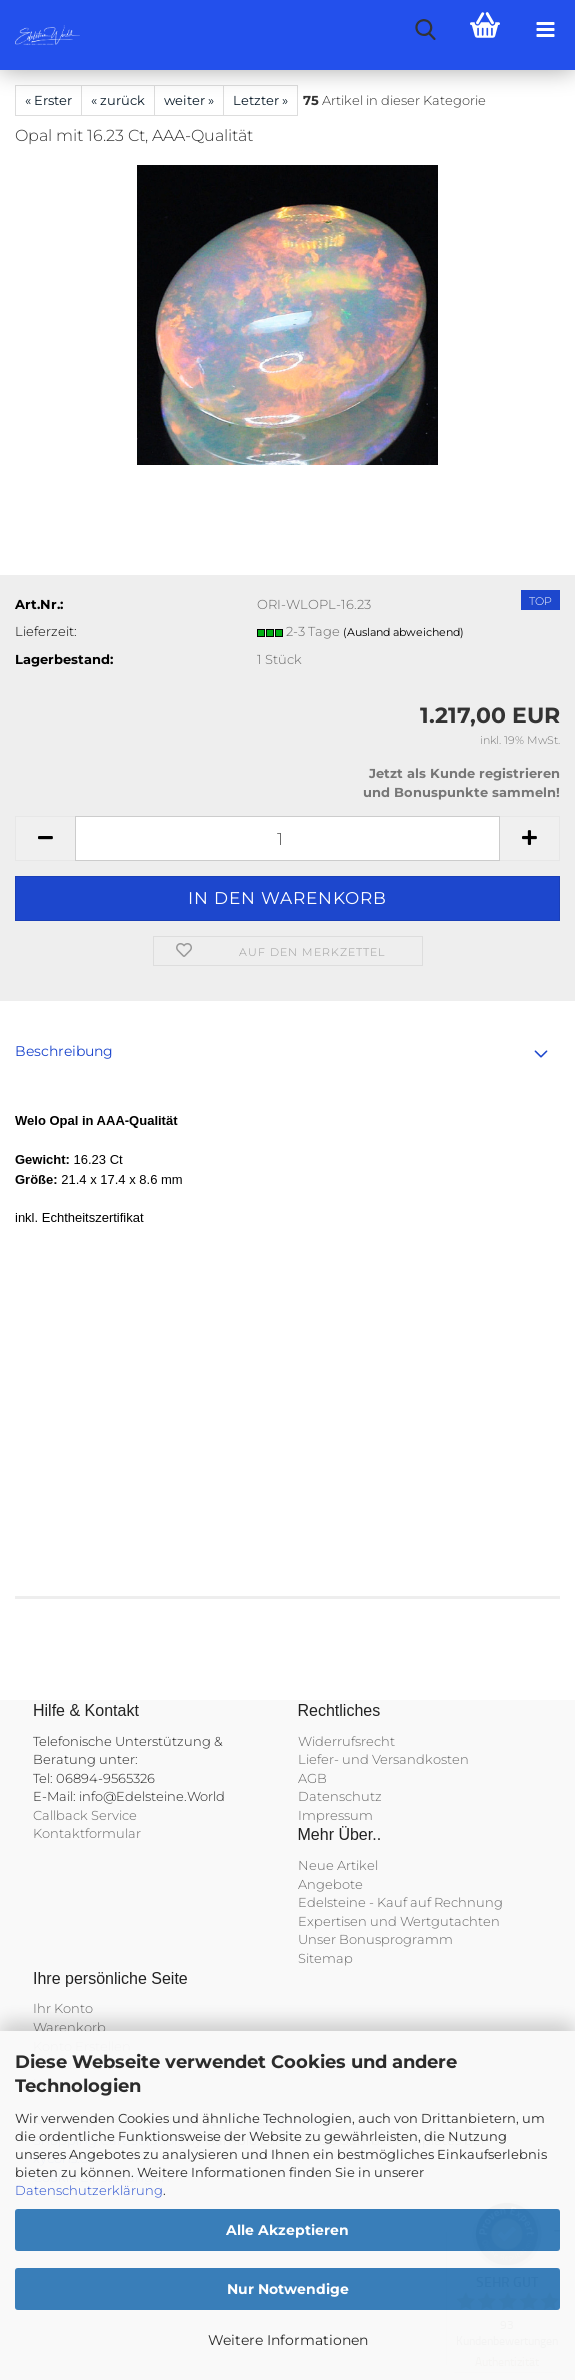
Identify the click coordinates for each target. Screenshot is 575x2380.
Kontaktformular (87, 1833)
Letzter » (260, 100)
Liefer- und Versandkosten (383, 1759)
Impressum (335, 1815)
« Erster (48, 100)
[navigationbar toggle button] (545, 30)
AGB (312, 1778)
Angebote (330, 1884)
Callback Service (85, 1815)
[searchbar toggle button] (425, 30)
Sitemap (325, 1958)
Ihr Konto (63, 2008)
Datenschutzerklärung (89, 2190)
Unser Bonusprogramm (375, 1939)
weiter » (189, 100)
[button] (45, 838)
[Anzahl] (287, 838)
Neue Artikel (338, 1865)
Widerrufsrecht (346, 1741)
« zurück (118, 100)
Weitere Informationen (288, 2340)
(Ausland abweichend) (403, 632)
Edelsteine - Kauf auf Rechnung (400, 1902)
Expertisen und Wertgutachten (399, 1921)
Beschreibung (64, 1051)
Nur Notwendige (288, 2289)
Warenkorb (69, 2027)
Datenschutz (340, 1796)
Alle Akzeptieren (287, 2230)
